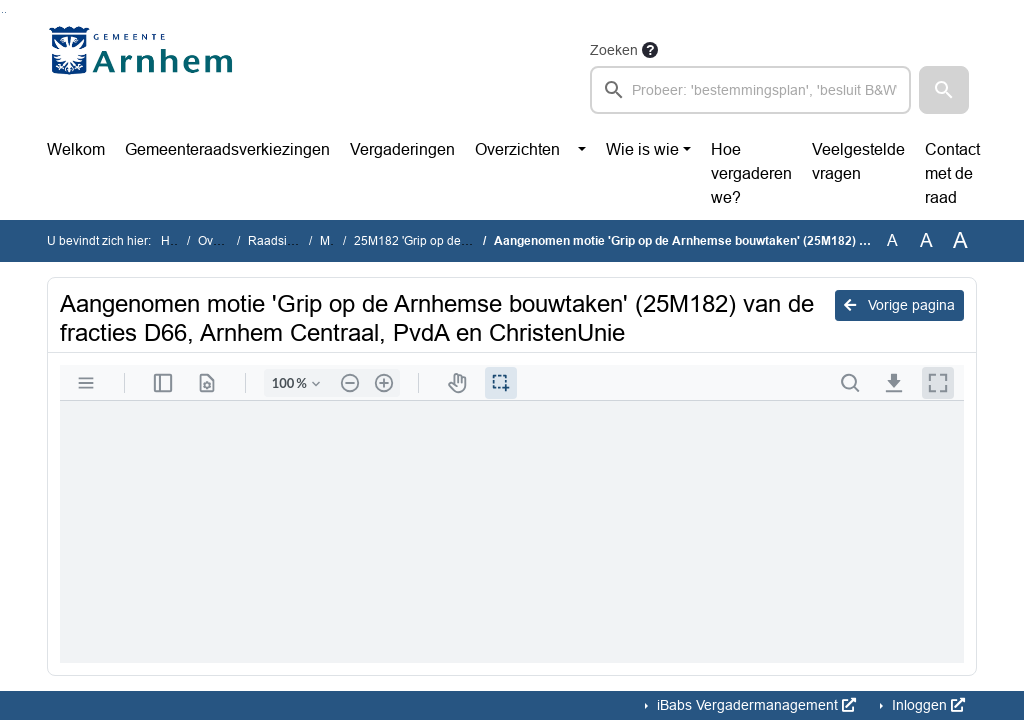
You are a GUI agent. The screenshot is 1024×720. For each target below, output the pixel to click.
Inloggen (926, 705)
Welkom (76, 149)
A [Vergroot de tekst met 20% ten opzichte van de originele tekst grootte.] (926, 240)
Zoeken (614, 50)
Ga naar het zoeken (2, 12)
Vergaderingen (402, 149)
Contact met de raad (952, 173)
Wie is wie (642, 149)
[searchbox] (750, 90)
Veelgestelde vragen (858, 161)
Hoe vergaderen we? (751, 173)
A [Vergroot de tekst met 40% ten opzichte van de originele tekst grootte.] (960, 241)
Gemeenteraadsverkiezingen (227, 149)
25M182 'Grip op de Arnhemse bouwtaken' (469, 241)
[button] (944, 90)
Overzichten (517, 149)
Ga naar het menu (5, 12)
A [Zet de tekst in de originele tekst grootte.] (892, 240)
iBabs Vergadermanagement (754, 705)
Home (177, 241)
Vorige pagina (899, 305)
